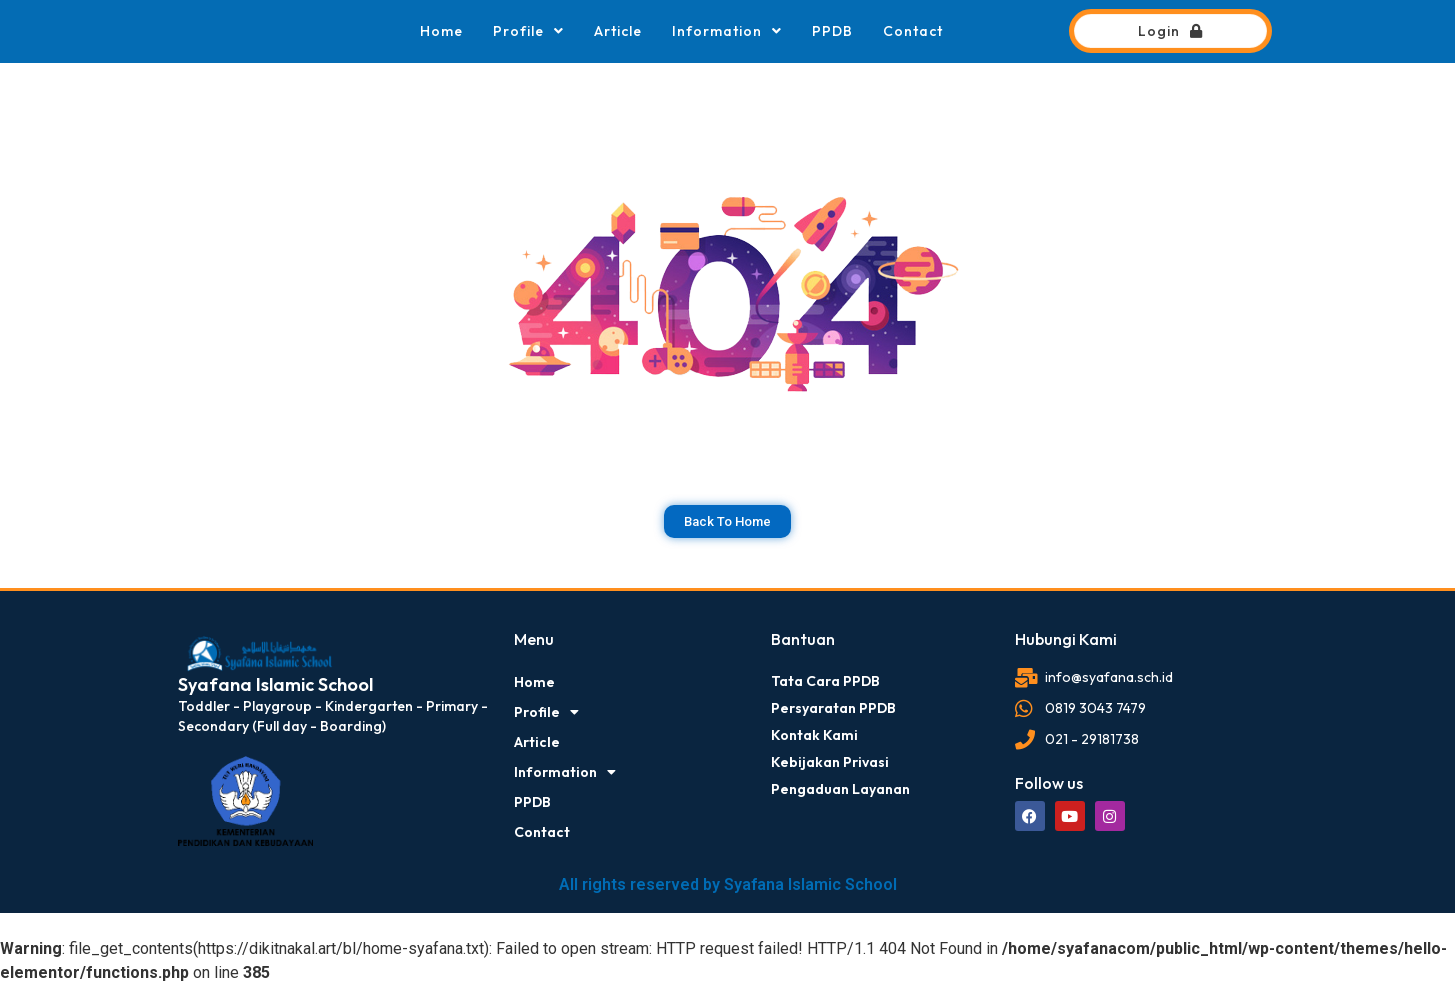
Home (441, 31)
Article (618, 31)
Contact (913, 31)
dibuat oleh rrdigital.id (185, 602)
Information (727, 31)
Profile (528, 31)
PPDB (832, 31)
